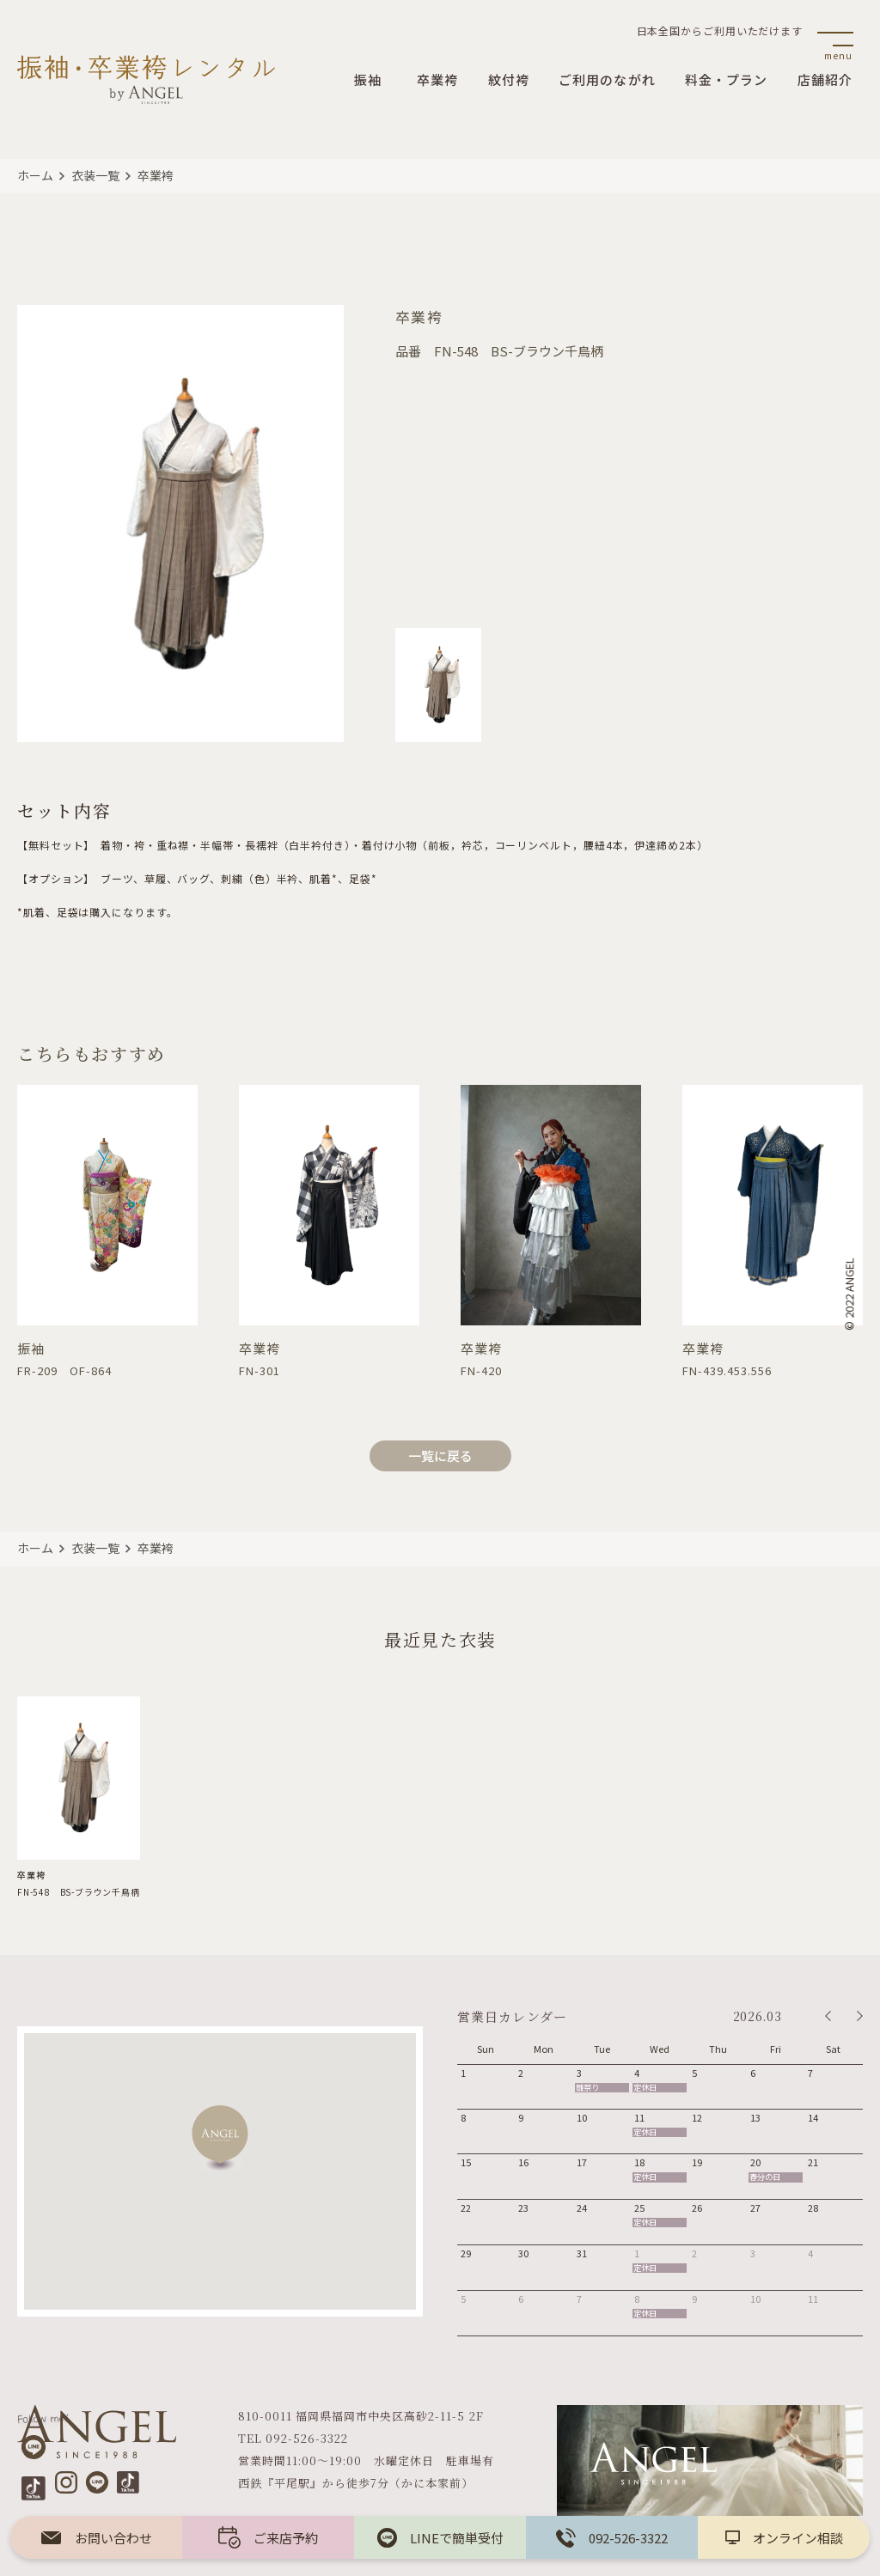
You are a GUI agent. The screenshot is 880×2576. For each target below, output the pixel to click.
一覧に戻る (440, 1455)
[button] (220, 2138)
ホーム (35, 175)
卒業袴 (156, 175)
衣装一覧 (95, 175)
